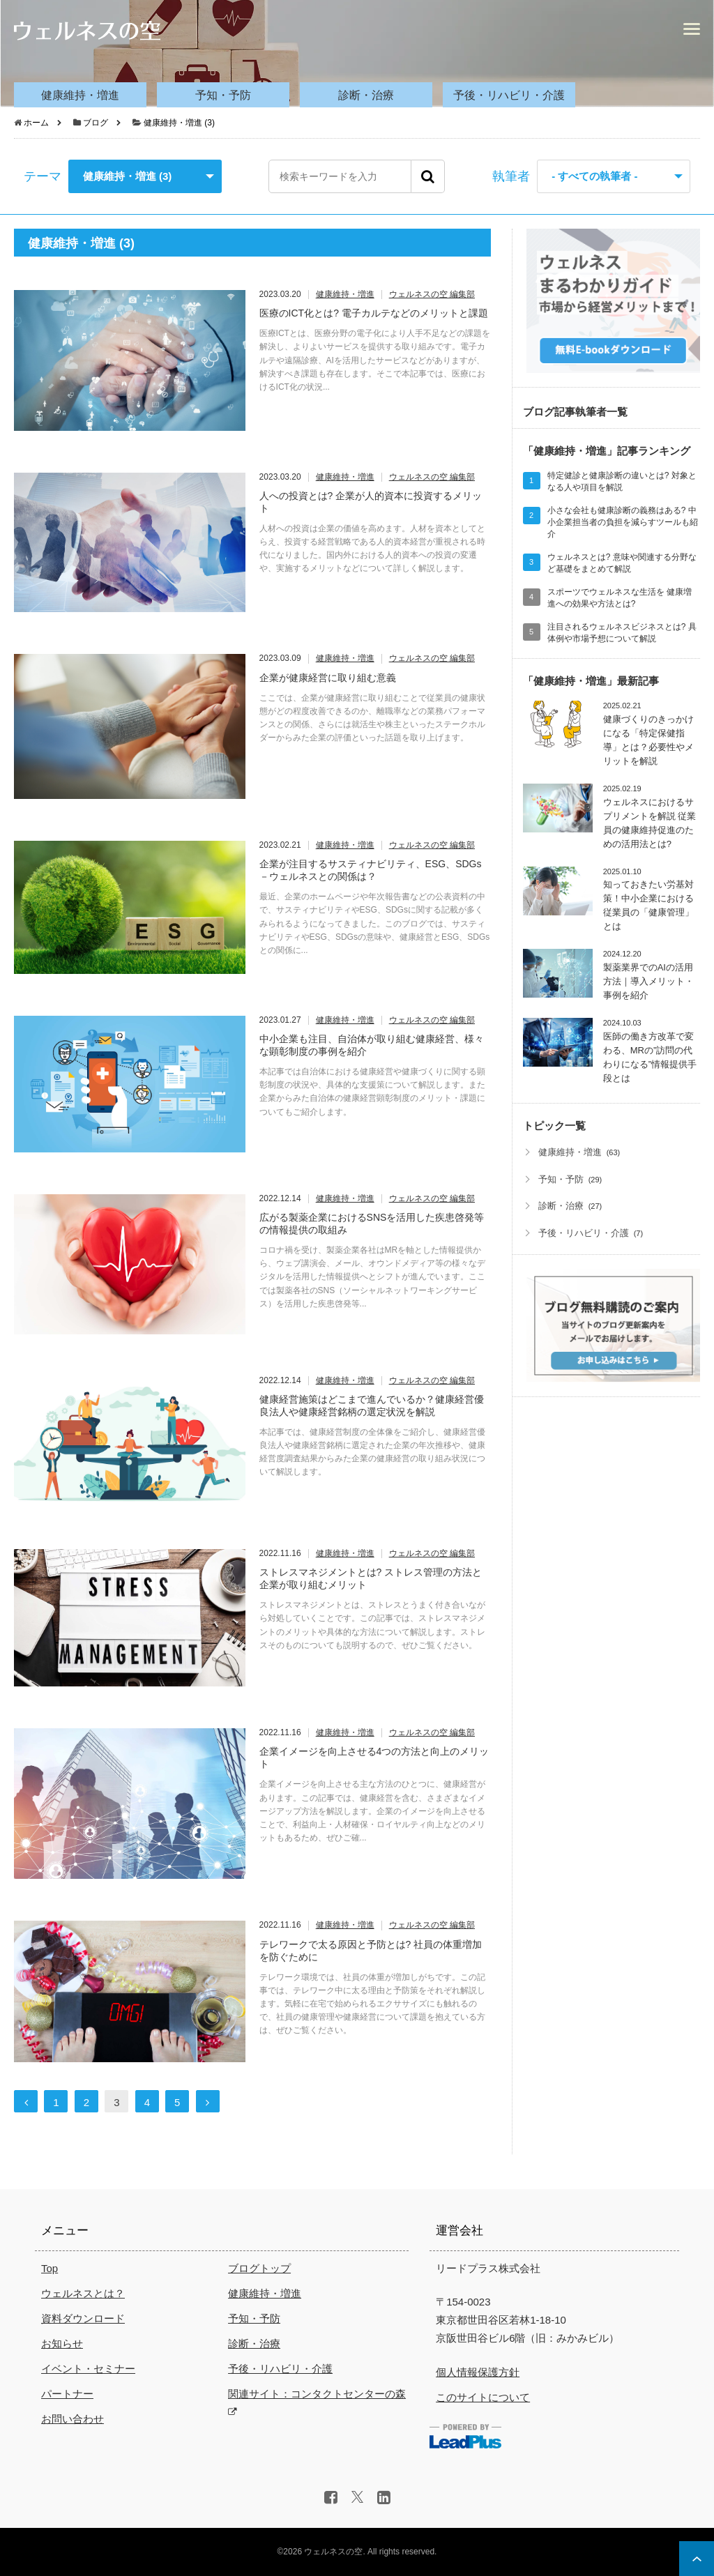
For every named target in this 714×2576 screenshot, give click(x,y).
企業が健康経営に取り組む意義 (327, 677)
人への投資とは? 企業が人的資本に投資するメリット (371, 502)
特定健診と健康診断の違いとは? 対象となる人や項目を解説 (622, 481)
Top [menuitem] (49, 2268)
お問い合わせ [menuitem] (72, 2419)
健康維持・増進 (345, 294)
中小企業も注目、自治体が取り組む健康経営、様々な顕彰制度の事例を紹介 (371, 1045)
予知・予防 (561, 1179)
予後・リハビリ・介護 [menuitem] (509, 95)
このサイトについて (483, 2397)
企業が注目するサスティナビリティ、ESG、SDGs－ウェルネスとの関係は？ (370, 870)
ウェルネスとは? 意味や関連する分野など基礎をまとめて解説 (622, 563)
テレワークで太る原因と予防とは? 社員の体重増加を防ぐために (371, 1951)
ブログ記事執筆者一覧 (575, 412)
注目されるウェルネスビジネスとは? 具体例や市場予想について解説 (622, 632)
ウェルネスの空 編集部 (432, 294)
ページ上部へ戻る (696, 2558)
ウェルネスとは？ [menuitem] (83, 2293)
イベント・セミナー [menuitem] (88, 2369)
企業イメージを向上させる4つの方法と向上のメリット (374, 1757)
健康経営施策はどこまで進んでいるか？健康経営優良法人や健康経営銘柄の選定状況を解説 (371, 1405)
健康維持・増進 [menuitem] (80, 95)
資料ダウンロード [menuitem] (83, 2318)
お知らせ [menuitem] (62, 2343)
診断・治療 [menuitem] (366, 95)
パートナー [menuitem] (67, 2394)
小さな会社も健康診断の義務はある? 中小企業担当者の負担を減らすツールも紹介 (622, 522)
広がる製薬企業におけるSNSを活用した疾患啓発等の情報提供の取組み (372, 1223)
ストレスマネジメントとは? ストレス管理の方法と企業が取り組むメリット (371, 1578)
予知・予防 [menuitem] (223, 95)
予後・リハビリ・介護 (583, 1233)
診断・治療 (561, 1206)
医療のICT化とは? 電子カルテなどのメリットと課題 (373, 313)
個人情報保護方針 (477, 2372)
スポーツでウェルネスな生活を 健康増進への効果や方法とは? (619, 598)
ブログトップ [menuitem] (259, 2268)
